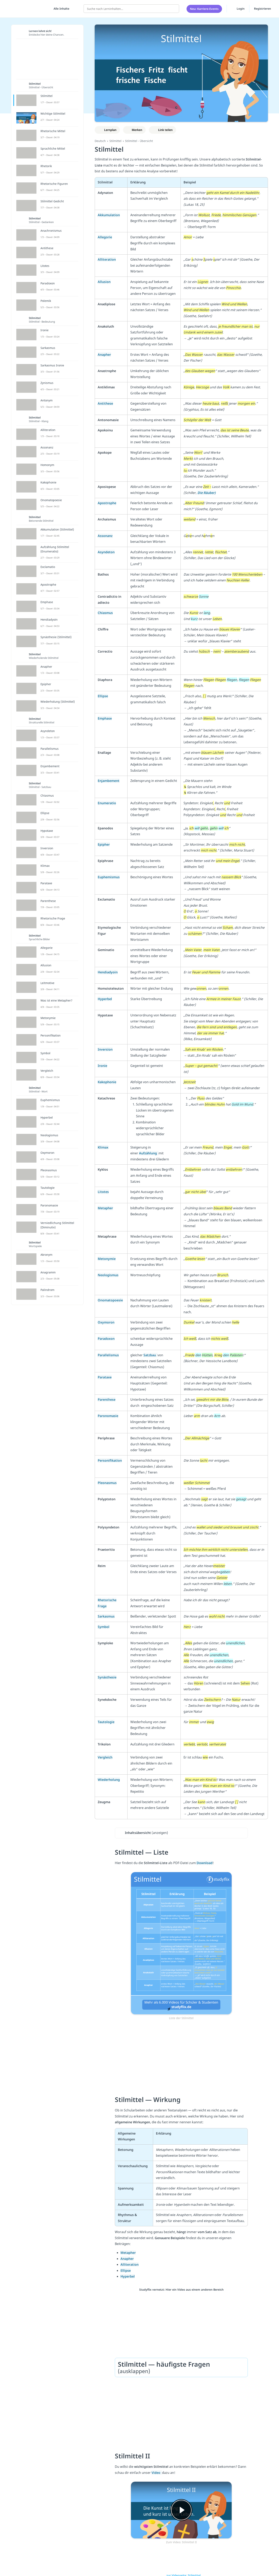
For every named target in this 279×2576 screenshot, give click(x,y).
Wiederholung (109, 1779)
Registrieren (262, 8)
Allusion (104, 282)
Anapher (104, 354)
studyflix (26, 8)
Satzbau (150, 1355)
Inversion (105, 1049)
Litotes (103, 1192)
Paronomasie (108, 1416)
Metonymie (107, 1259)
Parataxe (105, 1377)
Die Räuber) (206, 493)
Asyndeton (106, 552)
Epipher (104, 844)
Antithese (105, 403)
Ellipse (103, 696)
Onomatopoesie (110, 1300)
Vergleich (105, 1757)
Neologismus (108, 1275)
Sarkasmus (106, 1616)
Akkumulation (109, 215)
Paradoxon (106, 1338)
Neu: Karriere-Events (204, 8)
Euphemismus (109, 877)
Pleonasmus (107, 1483)
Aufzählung (149, 1153)
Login (238, 8)
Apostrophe (107, 503)
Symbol (103, 1627)
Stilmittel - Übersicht (139, 141)
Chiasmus (105, 613)
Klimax (103, 1147)
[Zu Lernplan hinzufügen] (107, 130)
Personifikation (110, 1460)
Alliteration (107, 259)
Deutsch (100, 141)
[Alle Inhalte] (60, 8)
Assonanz (105, 536)
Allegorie (105, 237)
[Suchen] (174, 8)
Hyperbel (105, 999)
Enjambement (108, 780)
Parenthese (106, 1399)
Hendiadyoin (108, 972)
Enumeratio (107, 803)
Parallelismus (108, 1355)
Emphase (105, 718)
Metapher (105, 1208)
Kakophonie (107, 1082)
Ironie (102, 1065)
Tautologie (106, 1722)
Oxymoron (106, 1322)
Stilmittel (115, 141)
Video (156, 2472)
